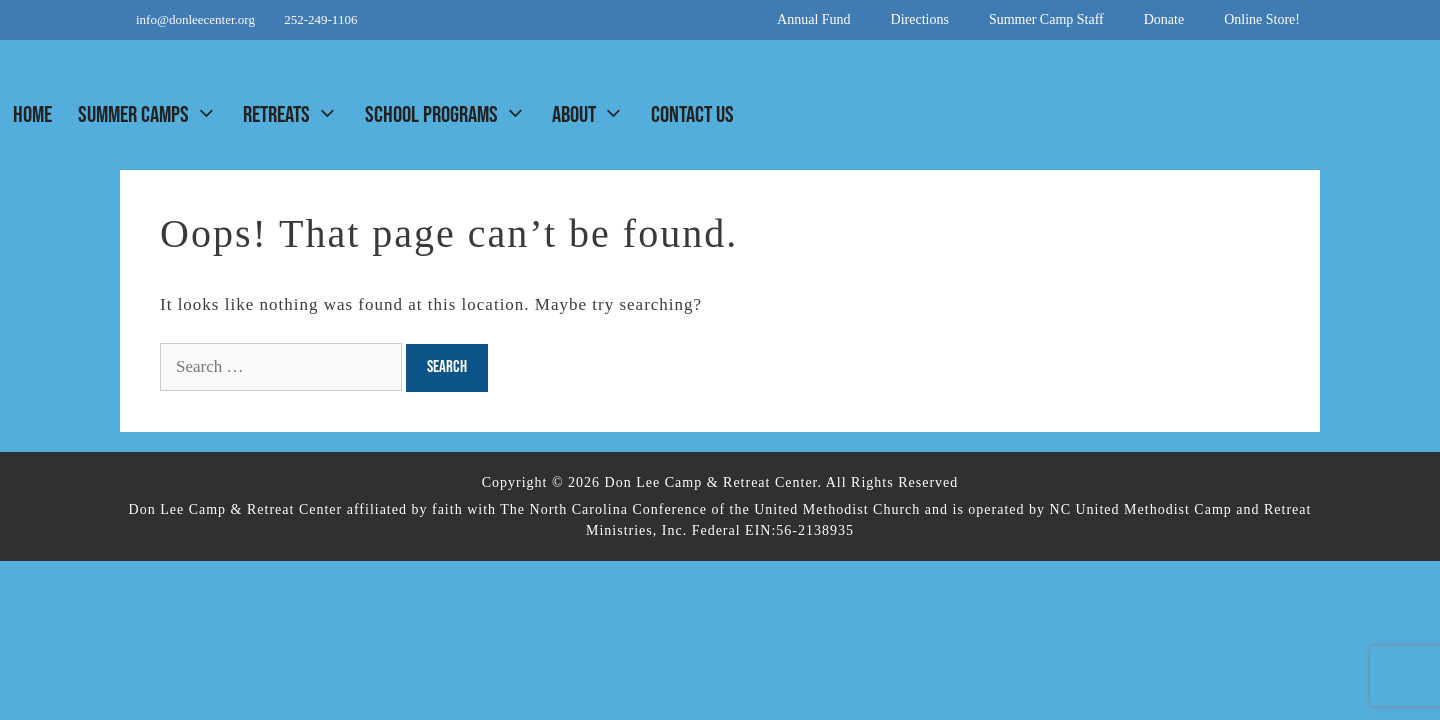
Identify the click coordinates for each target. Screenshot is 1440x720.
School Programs (452, 115)
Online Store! (1262, 19)
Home (32, 115)
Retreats (297, 115)
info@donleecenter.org (197, 19)
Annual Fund (814, 19)
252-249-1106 (320, 19)
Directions (920, 19)
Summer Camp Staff (1046, 19)
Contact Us (692, 115)
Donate (1164, 19)
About (594, 115)
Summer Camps (154, 115)
